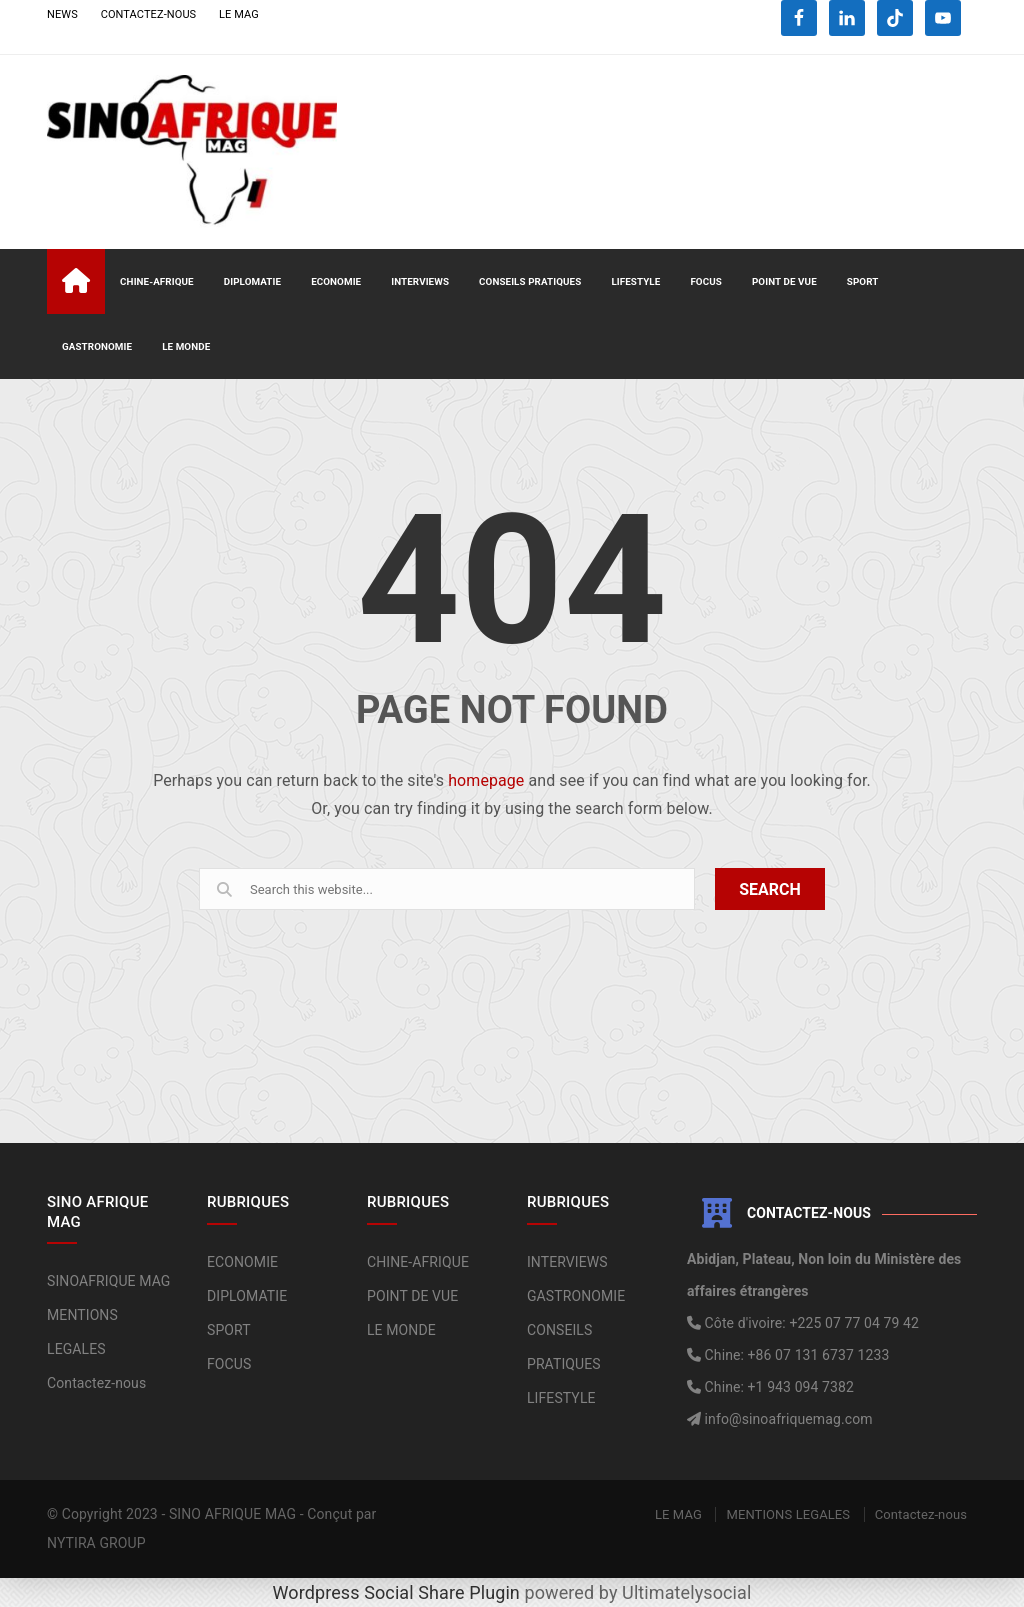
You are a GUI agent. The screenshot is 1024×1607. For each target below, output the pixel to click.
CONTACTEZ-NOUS (149, 14)
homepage (486, 780)
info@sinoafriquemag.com (787, 1419)
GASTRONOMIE (97, 346)
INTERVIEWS (420, 281)
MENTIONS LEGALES (788, 1514)
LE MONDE (186, 346)
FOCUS (706, 281)
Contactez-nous (96, 1383)
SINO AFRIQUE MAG (232, 1514)
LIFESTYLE (635, 281)
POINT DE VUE (784, 281)
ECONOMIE (336, 281)
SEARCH (770, 889)
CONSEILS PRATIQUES (530, 281)
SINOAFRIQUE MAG (108, 1281)
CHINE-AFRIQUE (157, 281)
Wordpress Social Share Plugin (399, 1592)
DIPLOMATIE (252, 281)
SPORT (863, 281)
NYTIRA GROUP (96, 1543)
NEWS (62, 14)
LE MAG (239, 14)
